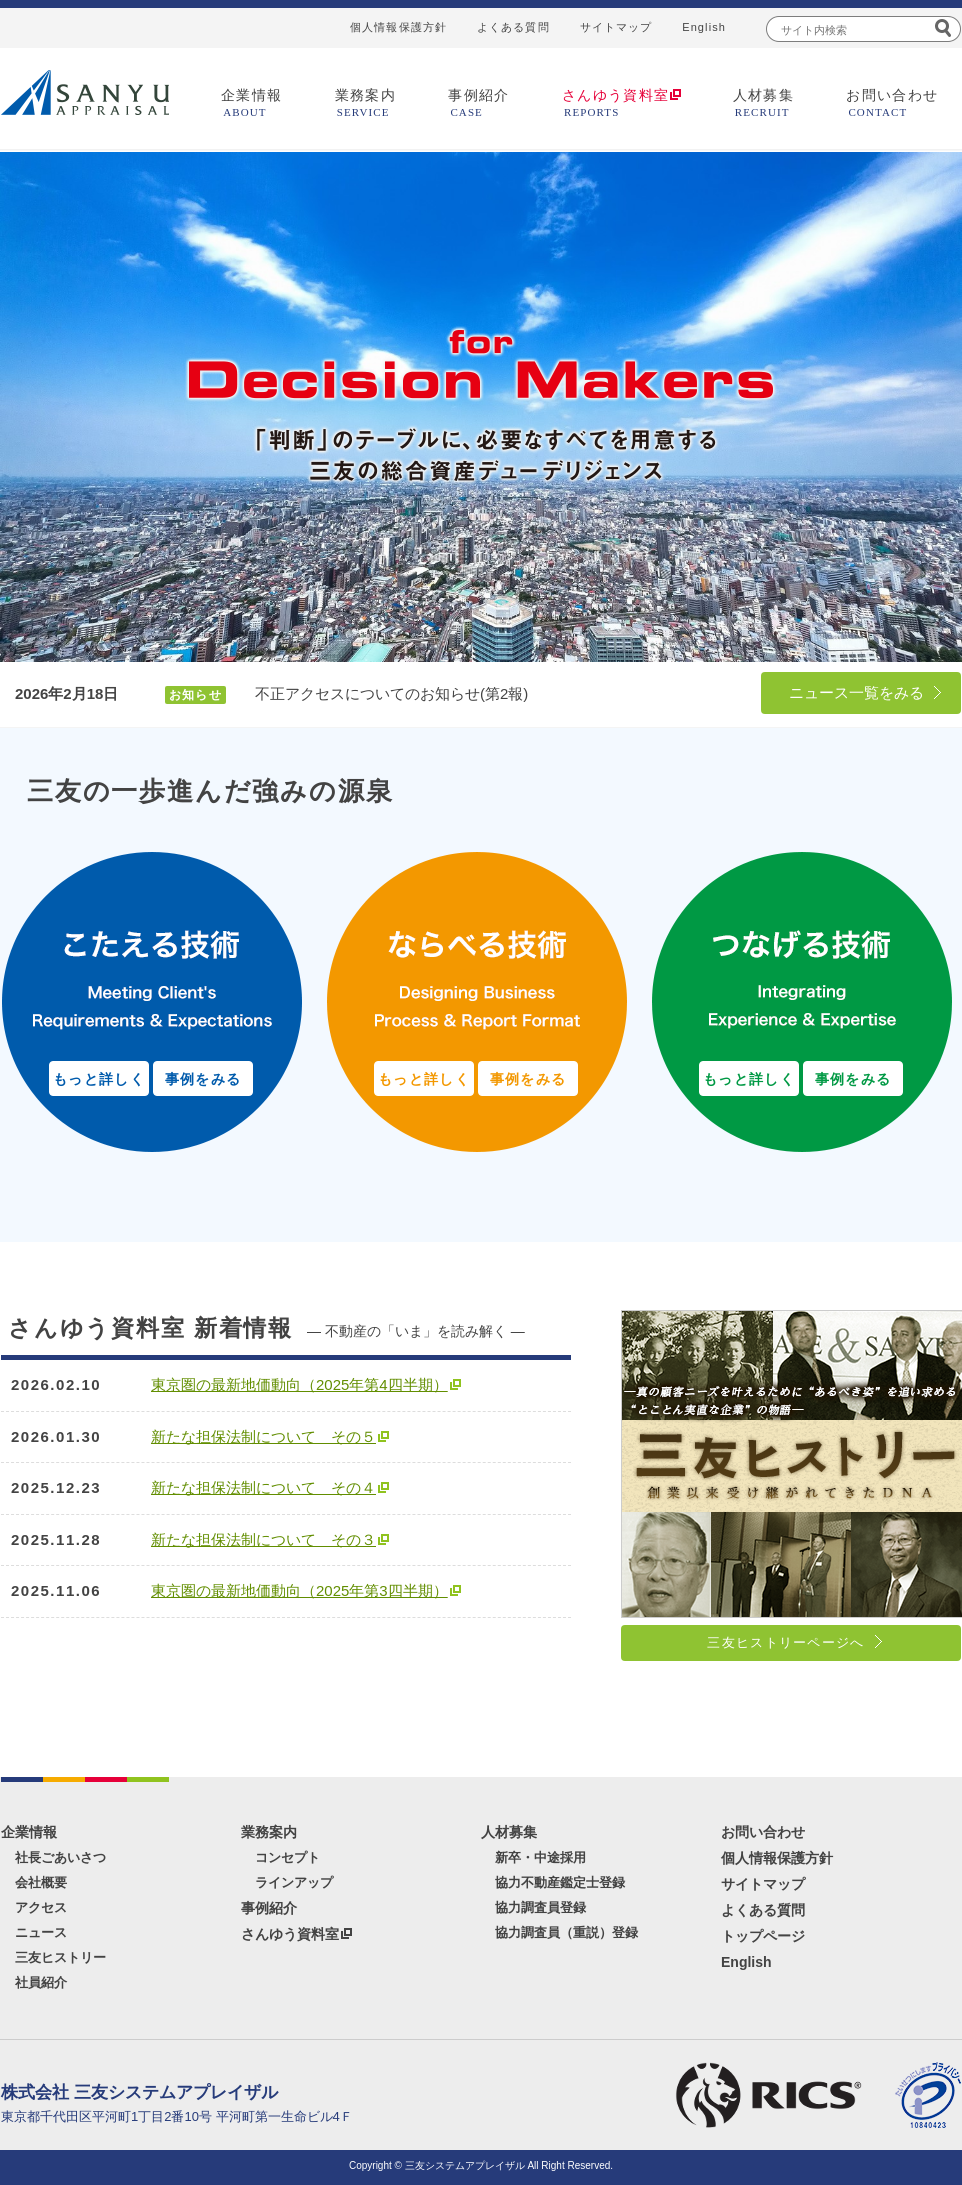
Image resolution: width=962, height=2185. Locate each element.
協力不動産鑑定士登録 (560, 1882)
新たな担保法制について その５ (263, 1436)
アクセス (41, 1907)
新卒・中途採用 (540, 1857)
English (704, 27)
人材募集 (764, 102)
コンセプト (287, 1857)
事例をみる (203, 1079)
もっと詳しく (99, 1079)
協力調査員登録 (540, 1907)
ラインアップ (294, 1882)
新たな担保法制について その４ (263, 1487)
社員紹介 (41, 1982)
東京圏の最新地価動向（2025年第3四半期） (299, 1590)
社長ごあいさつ (60, 1857)
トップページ (763, 1936)
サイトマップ (616, 27)
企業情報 (252, 102)
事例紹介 (479, 102)
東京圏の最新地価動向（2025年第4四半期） (299, 1384)
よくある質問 (513, 27)
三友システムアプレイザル (85, 92)
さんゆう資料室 (290, 1934)
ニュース (41, 1932)
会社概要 (41, 1882)
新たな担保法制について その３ (263, 1539)
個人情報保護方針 (398, 27)
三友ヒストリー (60, 1957)
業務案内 (366, 102)
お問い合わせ (892, 102)
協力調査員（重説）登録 (566, 1932)
